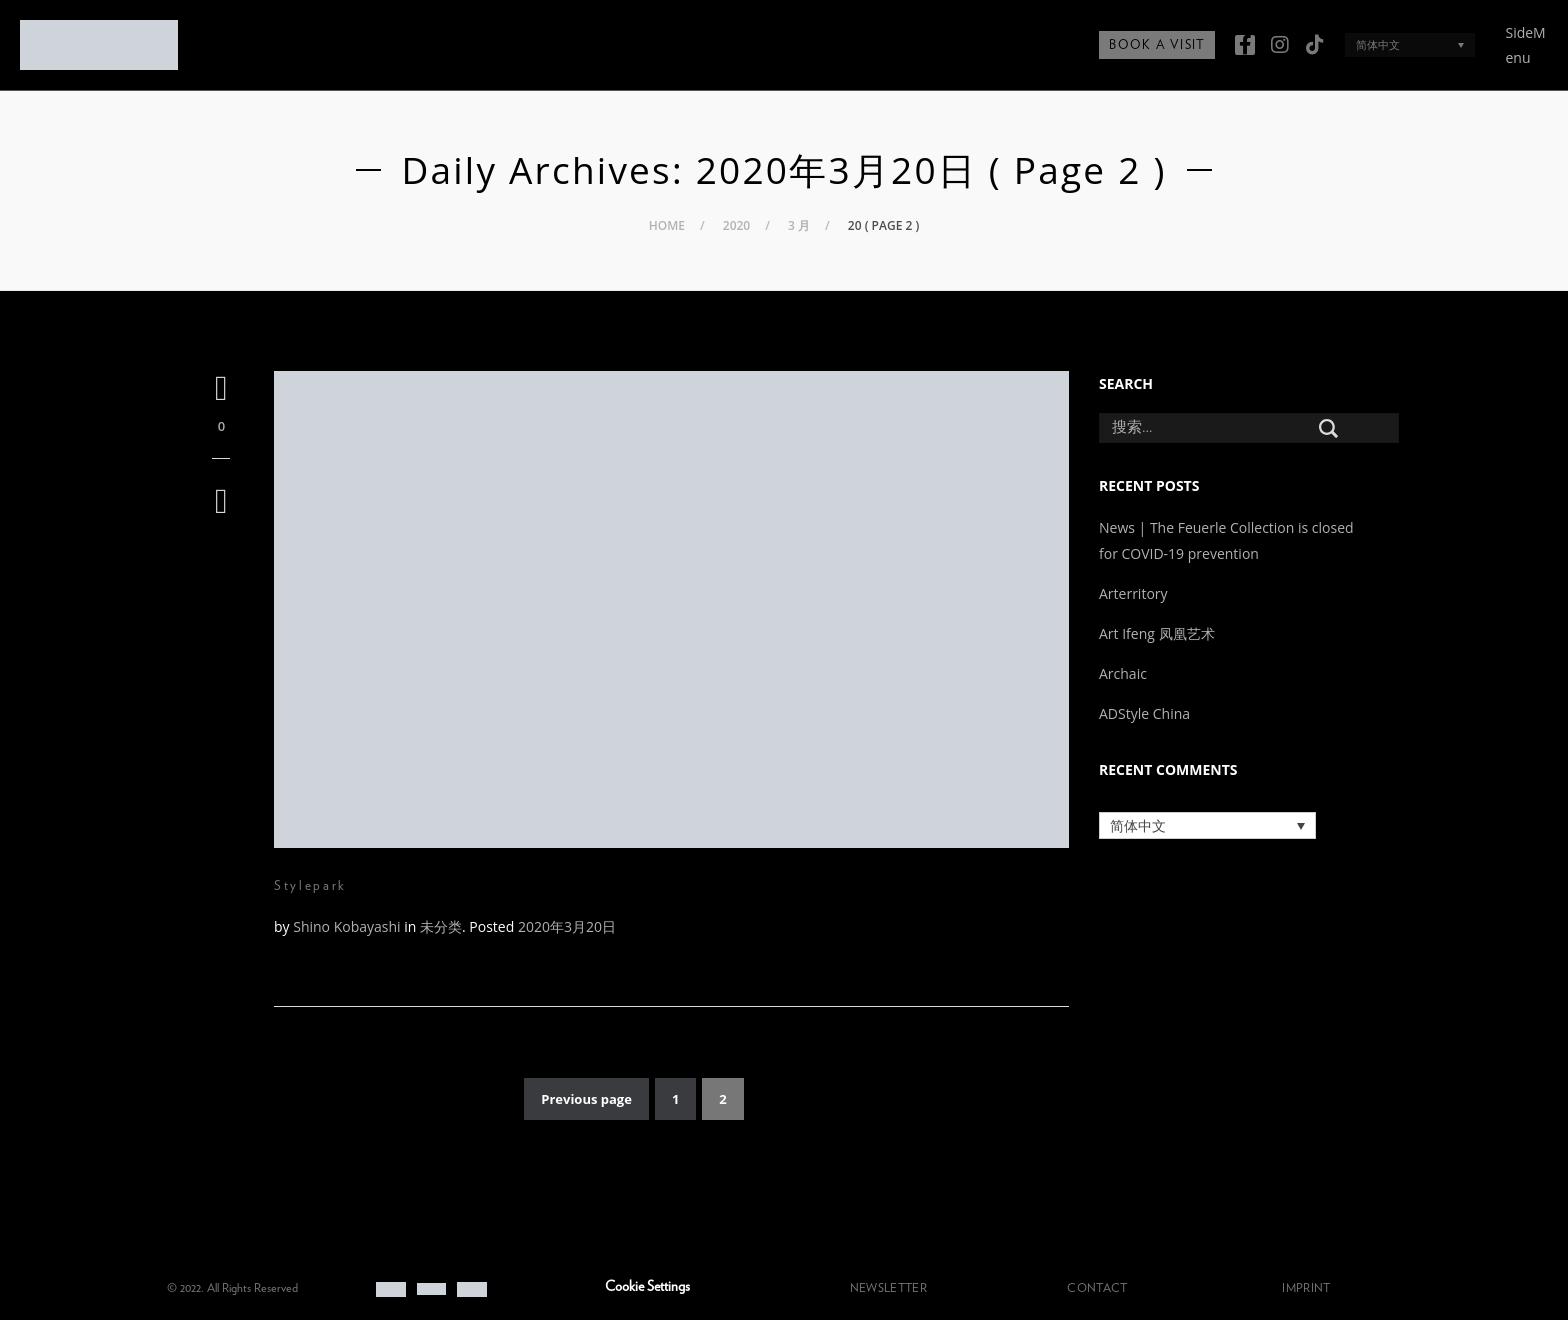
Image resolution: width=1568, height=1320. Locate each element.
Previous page (586, 1099)
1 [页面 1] (675, 1099)
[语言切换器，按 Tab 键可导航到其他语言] (1410, 44)
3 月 (799, 225)
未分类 (441, 926)
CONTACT (1097, 1288)
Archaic (1123, 673)
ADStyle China (1144, 713)
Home (667, 225)
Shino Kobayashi (346, 926)
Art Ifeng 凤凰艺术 (1158, 633)
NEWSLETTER (888, 1288)
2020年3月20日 (567, 926)
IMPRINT (1306, 1288)
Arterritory (1133, 593)
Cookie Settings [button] (647, 1287)
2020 (736, 225)
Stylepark (310, 886)
